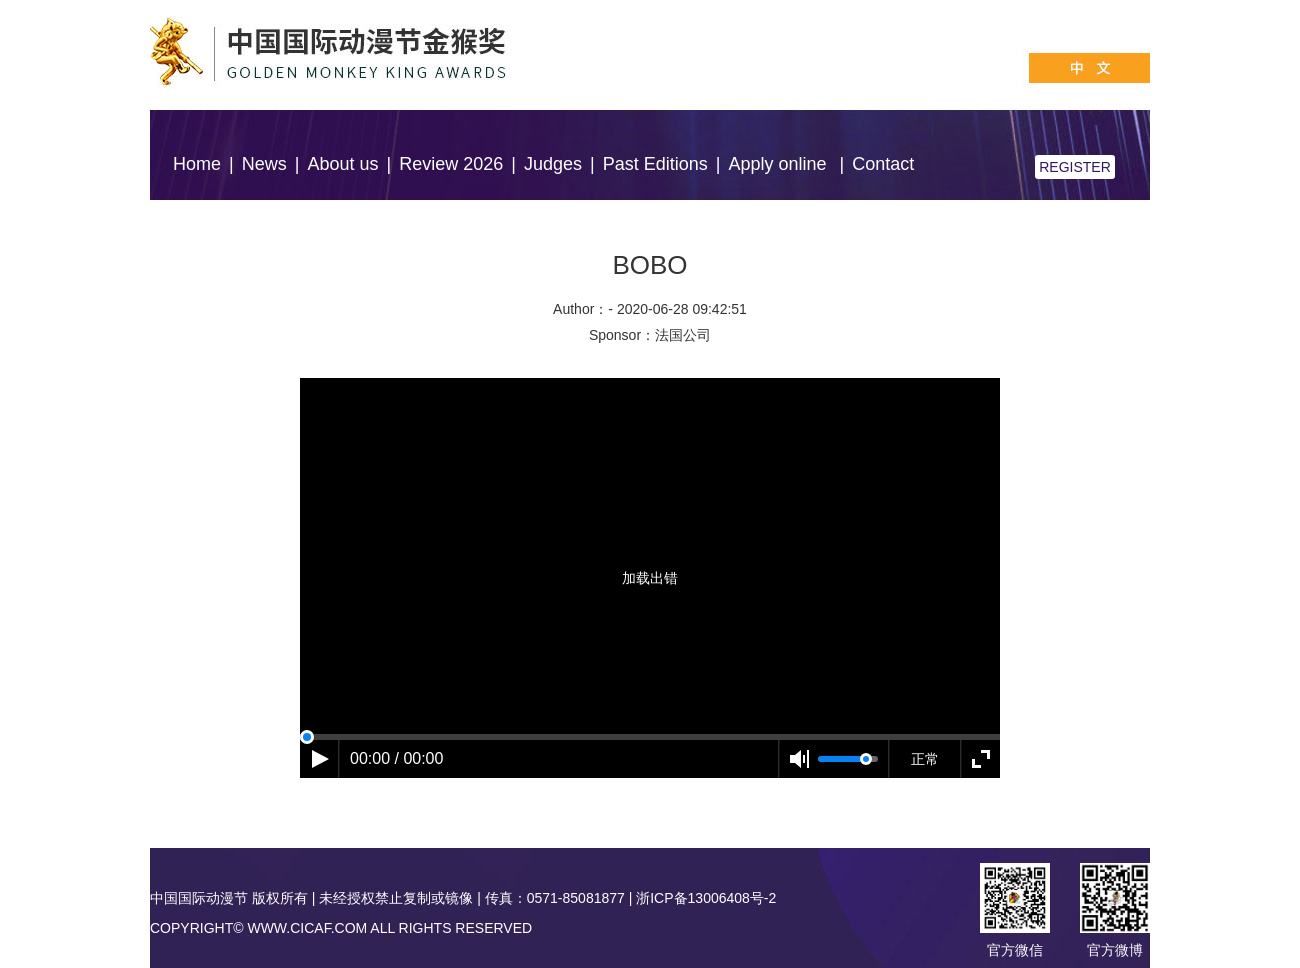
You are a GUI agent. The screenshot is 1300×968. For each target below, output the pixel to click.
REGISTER (1075, 167)
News (264, 164)
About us (342, 164)
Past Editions (655, 164)
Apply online (779, 164)
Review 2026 (451, 164)
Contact (883, 164)
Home (197, 164)
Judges (553, 164)
